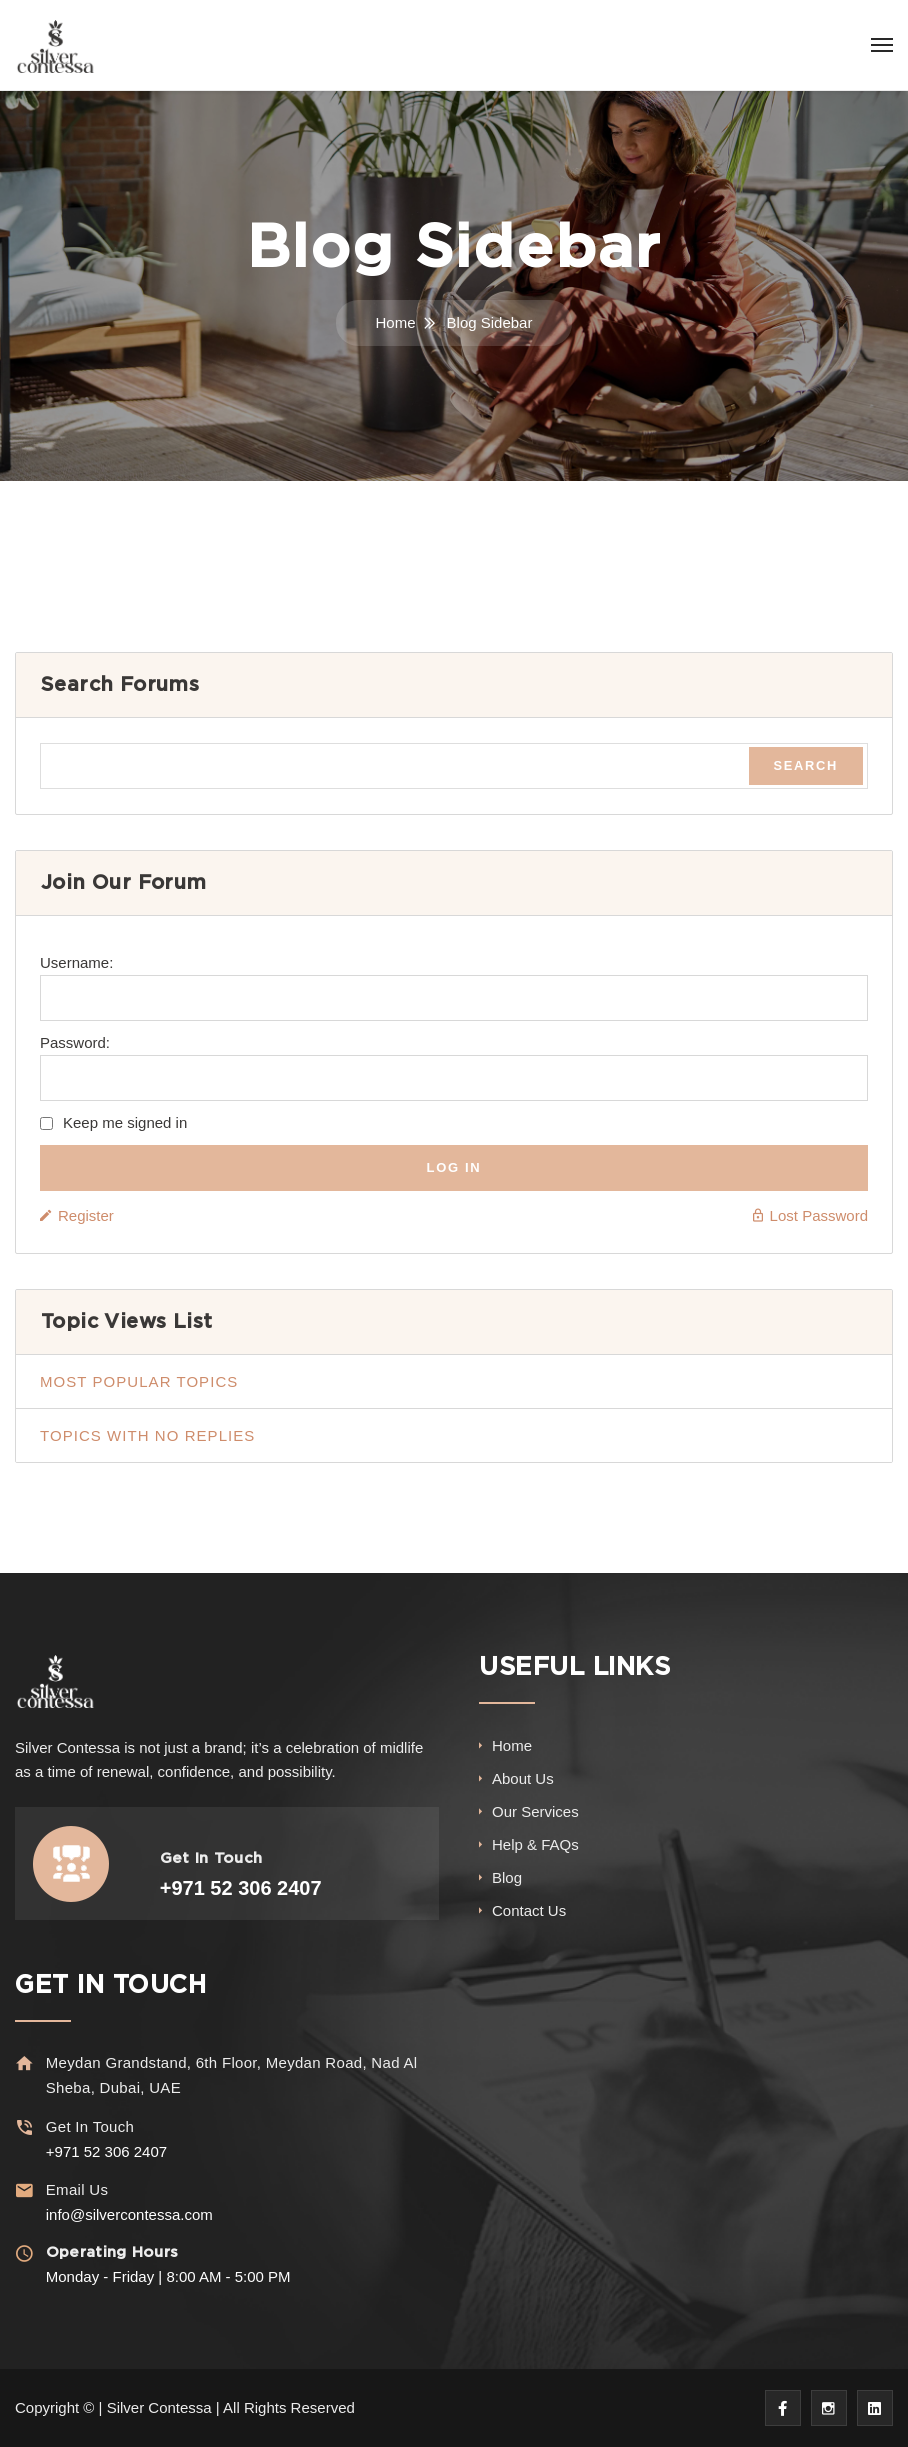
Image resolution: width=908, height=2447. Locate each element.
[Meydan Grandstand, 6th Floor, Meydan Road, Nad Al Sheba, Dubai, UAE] (24, 2063)
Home (396, 322)
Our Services (535, 1811)
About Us (523, 1778)
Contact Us (529, 1910)
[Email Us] (24, 2190)
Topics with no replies (147, 1435)
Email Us (76, 2189)
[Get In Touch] (24, 2127)
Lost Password (819, 1215)
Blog (507, 1877)
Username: (76, 962)
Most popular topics (139, 1381)
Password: (75, 1042)
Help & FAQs (535, 1844)
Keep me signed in (125, 1122)
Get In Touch (89, 2126)
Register (86, 1215)
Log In (454, 1167)
